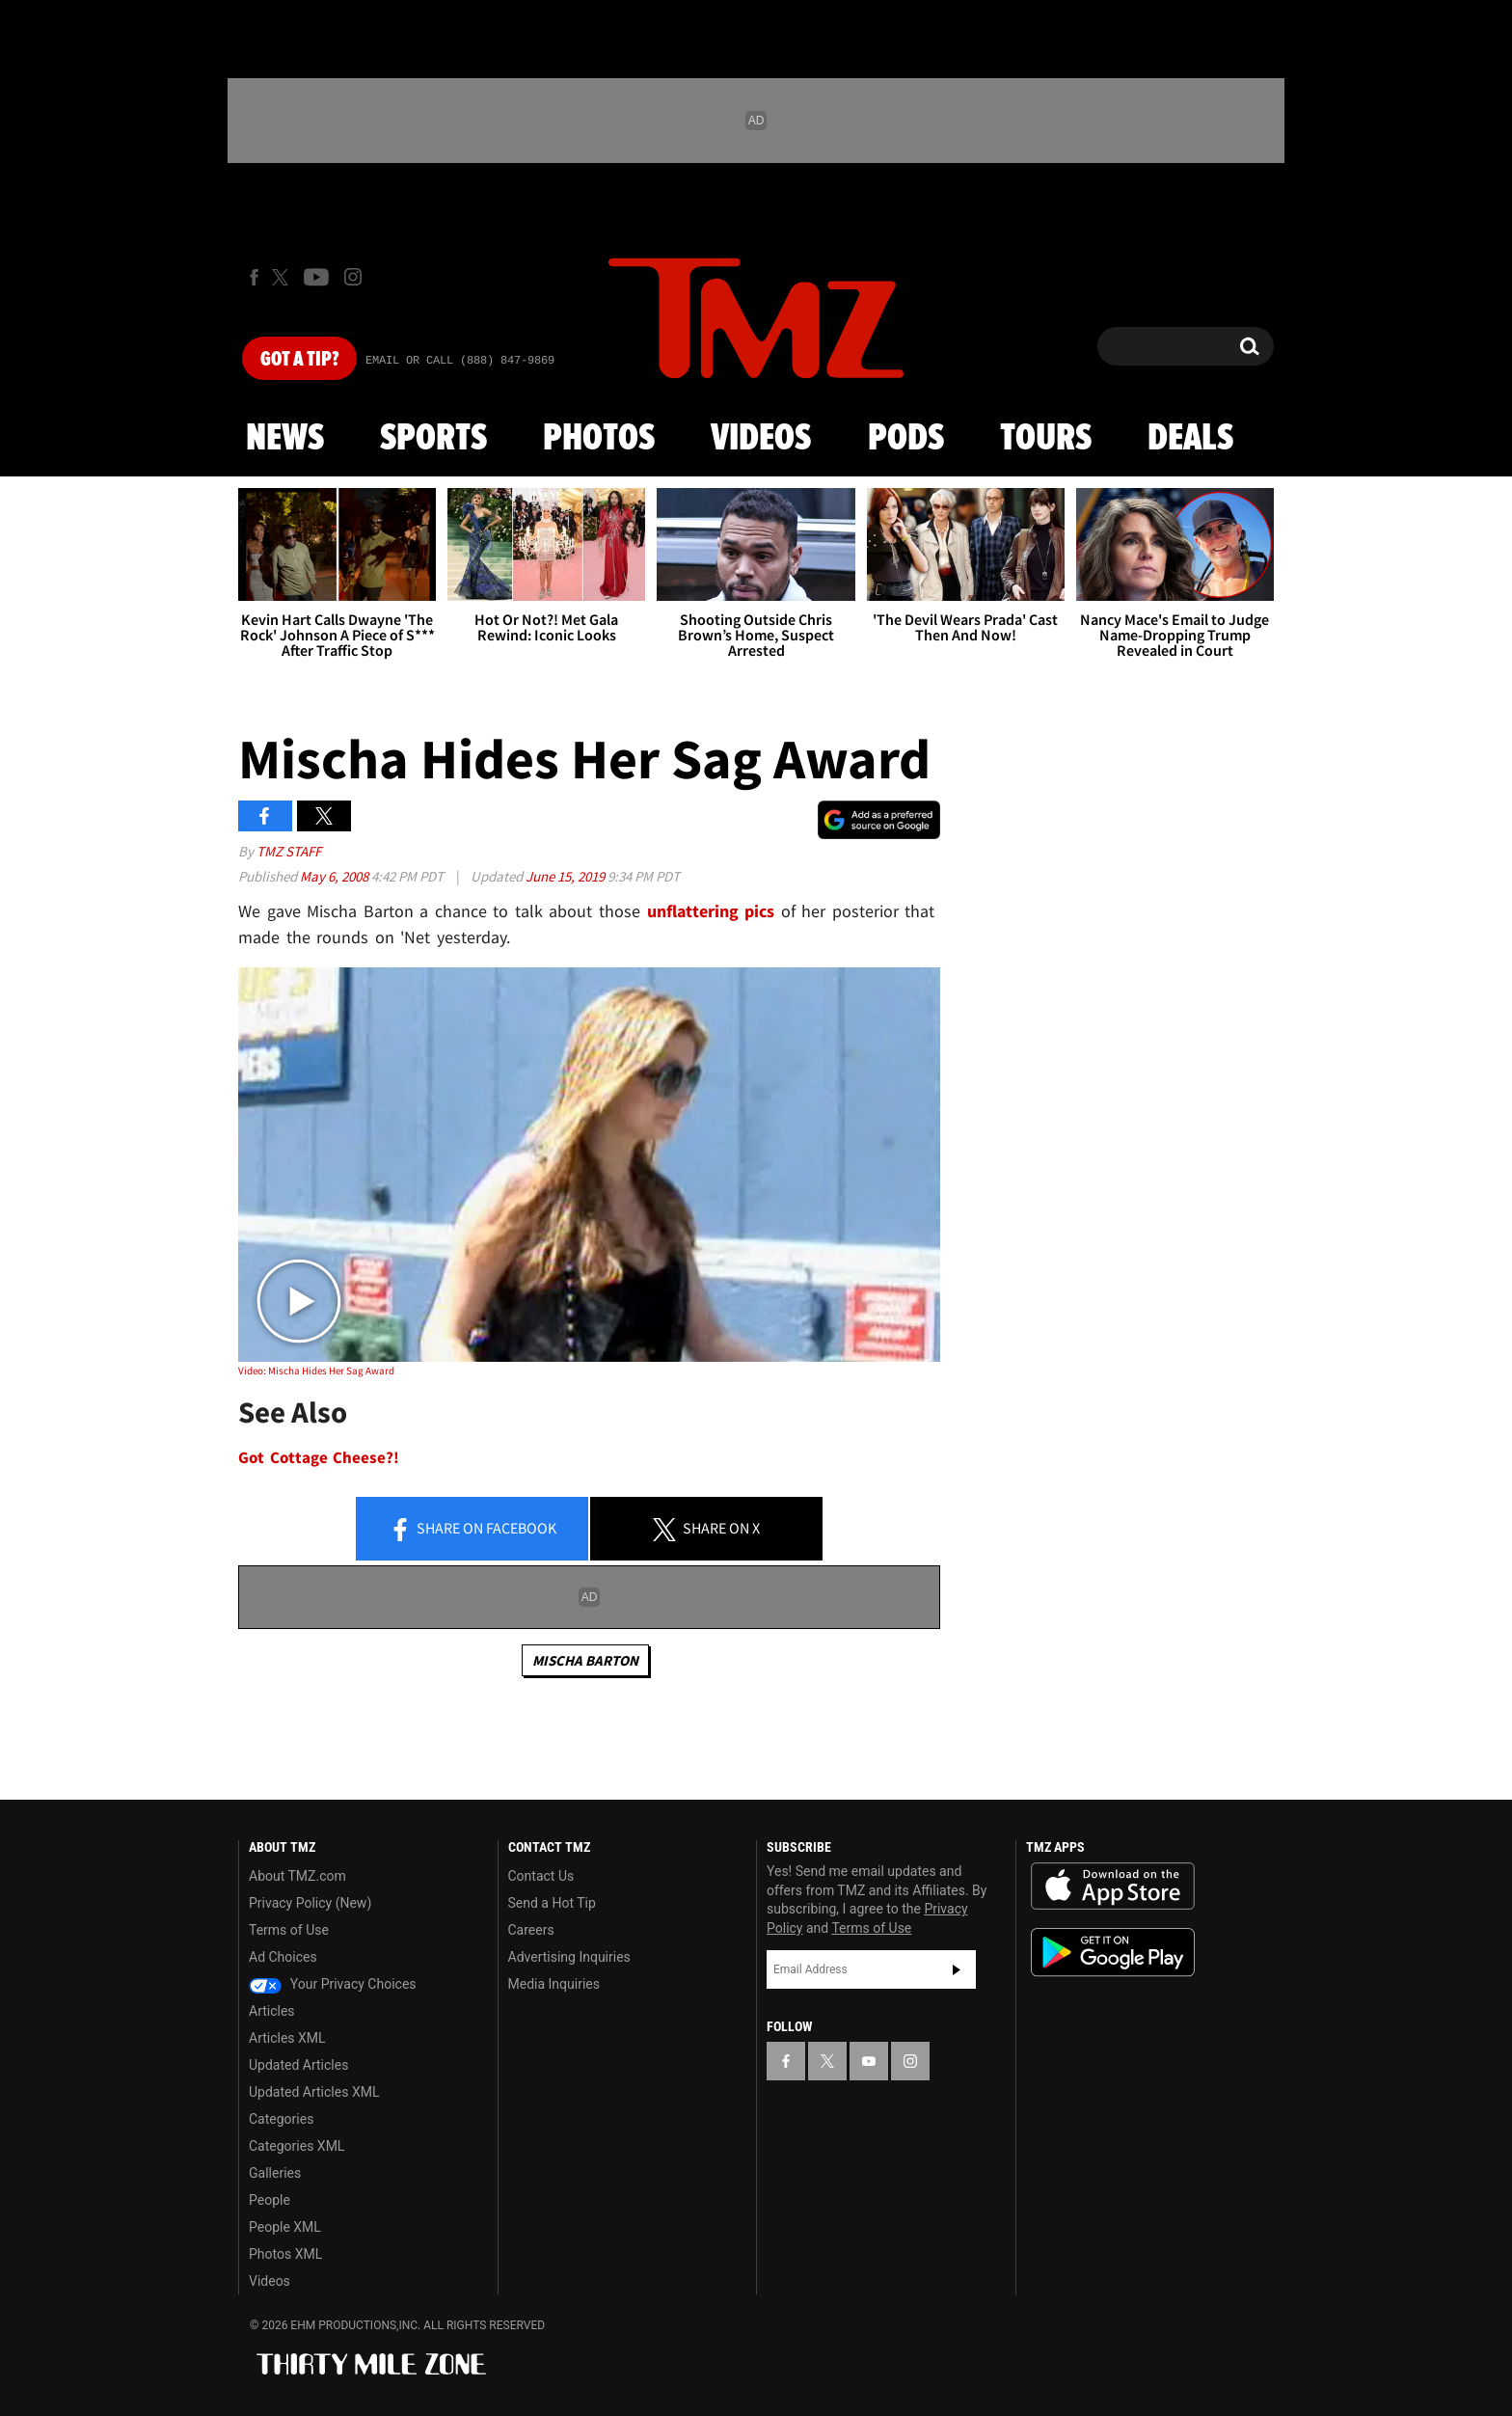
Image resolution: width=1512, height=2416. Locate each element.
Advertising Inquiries (569, 1957)
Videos (761, 439)
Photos (599, 439)
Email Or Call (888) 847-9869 (459, 360)
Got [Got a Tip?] (299, 359)
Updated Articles (298, 2065)
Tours (1046, 439)
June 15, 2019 (567, 876)
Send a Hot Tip (552, 1903)
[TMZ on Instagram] (353, 277)
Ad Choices (283, 1957)
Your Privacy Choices (333, 1984)
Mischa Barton (585, 1660)
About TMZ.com (297, 1876)
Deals (1190, 439)
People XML (285, 2227)
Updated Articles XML (314, 2092)
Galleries (275, 2173)
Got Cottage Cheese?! (318, 1458)
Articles (272, 2011)
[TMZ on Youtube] (316, 277)
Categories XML (296, 2146)
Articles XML (287, 2038)
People (269, 2200)
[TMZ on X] (283, 277)
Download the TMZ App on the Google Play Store (1113, 1952)
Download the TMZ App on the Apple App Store (1113, 1886)
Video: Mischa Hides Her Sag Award (316, 1370)
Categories (281, 2119)
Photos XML (285, 2254)
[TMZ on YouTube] (869, 2061)
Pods (906, 439)
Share (472, 1529)
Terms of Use (289, 1930)
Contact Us (541, 1876)
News (285, 439)
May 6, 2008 (335, 876)
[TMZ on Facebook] (254, 277)
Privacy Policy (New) (310, 1903)
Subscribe (956, 1969)
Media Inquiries (554, 1984)
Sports (433, 439)
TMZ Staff (288, 851)
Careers (531, 1930)
